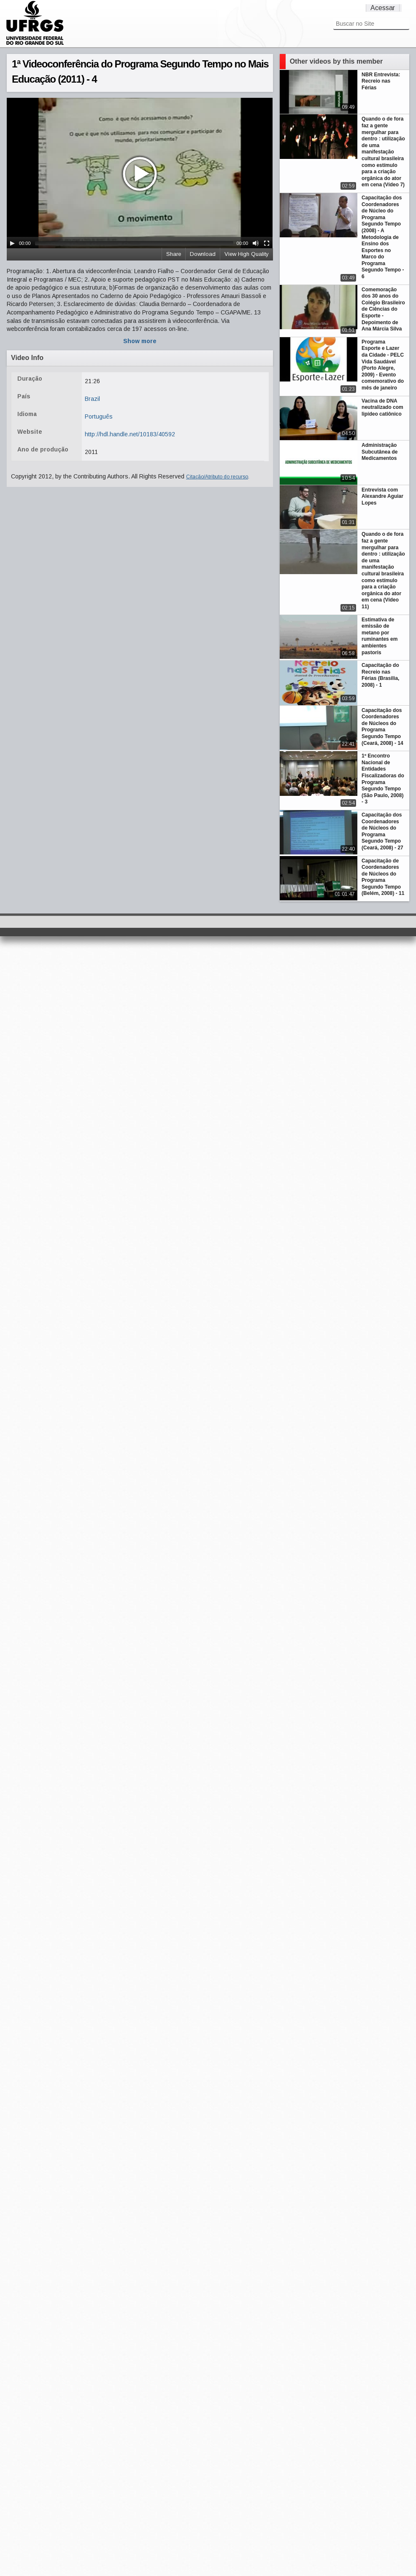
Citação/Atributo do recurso (217, 477)
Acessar (382, 7)
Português (99, 416)
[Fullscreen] (266, 243)
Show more (140, 341)
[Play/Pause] (12, 243)
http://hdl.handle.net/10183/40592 (130, 434)
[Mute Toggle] (255, 243)
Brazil (92, 398)
